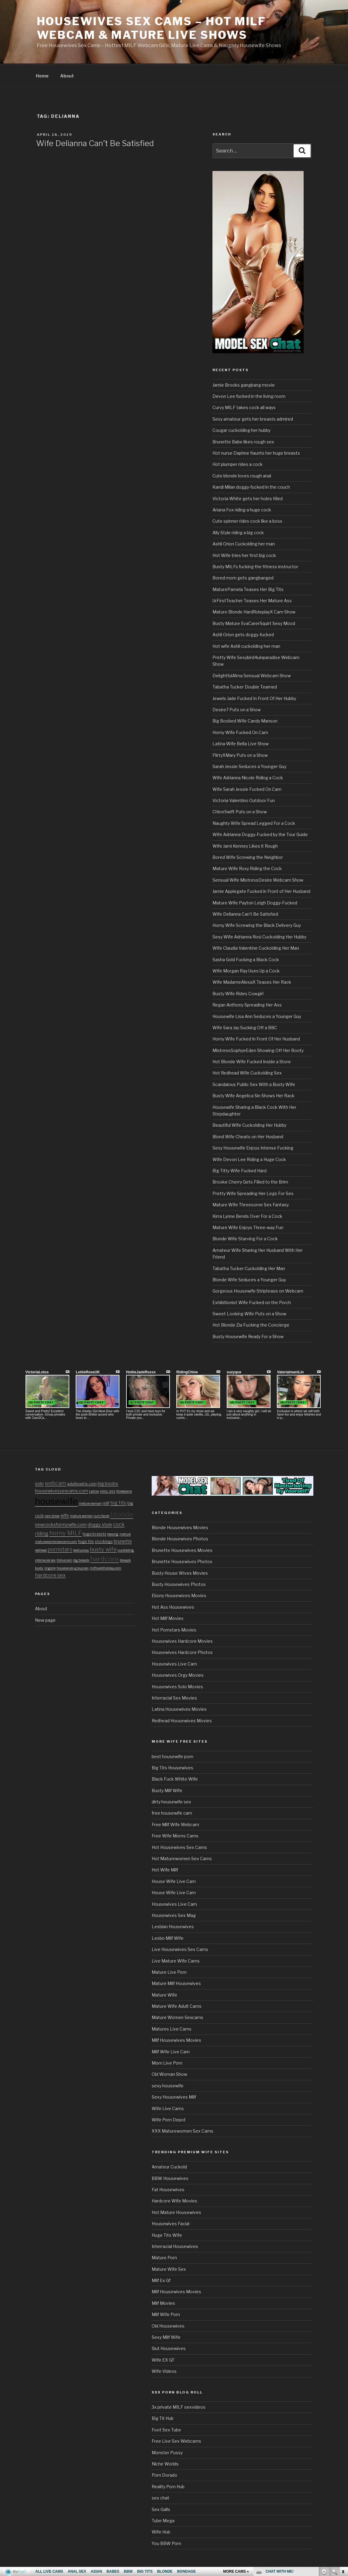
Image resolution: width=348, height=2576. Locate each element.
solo (39, 1482)
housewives (65, 1567)
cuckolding (126, 1549)
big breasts (81, 1559)
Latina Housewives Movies (179, 1708)
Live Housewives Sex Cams (180, 1948)
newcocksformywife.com (61, 1523)
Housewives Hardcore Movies (182, 1640)
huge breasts (94, 1533)
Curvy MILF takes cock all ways (244, 406)
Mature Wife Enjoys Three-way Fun (247, 1226)
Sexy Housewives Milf (174, 2096)
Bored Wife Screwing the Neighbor (247, 856)
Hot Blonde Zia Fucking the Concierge (250, 1324)
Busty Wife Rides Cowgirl (238, 992)
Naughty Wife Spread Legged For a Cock (253, 822)
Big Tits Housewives (172, 1766)
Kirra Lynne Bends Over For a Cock (247, 1215)
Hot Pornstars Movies (174, 1628)
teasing (113, 1533)
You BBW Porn (166, 2542)
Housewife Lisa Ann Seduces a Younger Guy (256, 1015)
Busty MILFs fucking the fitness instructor (255, 565)
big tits (118, 1502)
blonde (121, 1513)
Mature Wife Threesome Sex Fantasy (250, 1203)
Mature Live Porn (169, 1971)
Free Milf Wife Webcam (175, 1823)
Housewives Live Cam (174, 1663)
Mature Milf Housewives (176, 1982)
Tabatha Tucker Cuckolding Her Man (248, 1267)
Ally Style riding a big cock (238, 531)
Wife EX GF (163, 2359)
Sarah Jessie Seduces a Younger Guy (249, 765)
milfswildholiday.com (105, 1567)
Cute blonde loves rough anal (241, 474)
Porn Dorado (164, 2474)
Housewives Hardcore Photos (182, 1651)
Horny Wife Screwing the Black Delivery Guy (256, 924)
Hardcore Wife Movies (174, 2199)
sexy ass (107, 1490)
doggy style (100, 1523)
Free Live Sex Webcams (176, 2440)
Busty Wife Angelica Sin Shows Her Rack (253, 1094)
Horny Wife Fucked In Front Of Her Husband (256, 1037)
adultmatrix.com (82, 1483)
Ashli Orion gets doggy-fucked (243, 633)
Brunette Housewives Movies (182, 1549)
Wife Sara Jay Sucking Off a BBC (244, 1026)
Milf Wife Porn (166, 2313)
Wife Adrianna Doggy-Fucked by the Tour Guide (260, 833)
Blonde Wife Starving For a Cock (245, 1237)
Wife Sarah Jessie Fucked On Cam (246, 788)
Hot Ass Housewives (173, 1606)
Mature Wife (164, 1994)
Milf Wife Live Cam (171, 2050)
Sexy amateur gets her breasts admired (252, 418)
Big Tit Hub (163, 2417)
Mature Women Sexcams (177, 2016)
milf (106, 1502)
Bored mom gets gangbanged (243, 576)
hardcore (104, 1558)
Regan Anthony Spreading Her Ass (247, 1003)
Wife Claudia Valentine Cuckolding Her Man (255, 947)
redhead (41, 1549)
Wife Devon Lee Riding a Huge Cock (249, 1158)
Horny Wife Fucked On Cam (240, 731)
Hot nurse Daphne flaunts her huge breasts (256, 452)
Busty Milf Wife (167, 1789)
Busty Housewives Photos (179, 1583)
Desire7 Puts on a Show (236, 708)
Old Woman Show (169, 2073)
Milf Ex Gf (161, 2279)
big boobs (108, 1482)
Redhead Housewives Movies (182, 1719)
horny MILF (65, 1532)
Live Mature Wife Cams (176, 1960)
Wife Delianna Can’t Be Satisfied (95, 142)
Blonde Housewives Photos (180, 1537)
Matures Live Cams (171, 2028)
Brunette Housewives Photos (182, 1560)
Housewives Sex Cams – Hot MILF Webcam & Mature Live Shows (151, 28)
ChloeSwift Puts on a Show (239, 810)
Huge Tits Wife (167, 2234)
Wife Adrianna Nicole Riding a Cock (247, 776)
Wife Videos (164, 2370)
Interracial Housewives (175, 2245)
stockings (104, 1540)
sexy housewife (168, 2084)
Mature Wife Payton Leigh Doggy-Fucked (254, 901)
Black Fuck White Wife (175, 1778)
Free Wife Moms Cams (175, 1834)
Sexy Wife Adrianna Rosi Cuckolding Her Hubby (259, 935)
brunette (123, 1540)
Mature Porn (164, 2256)
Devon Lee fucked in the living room (248, 395)
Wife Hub (161, 2530)
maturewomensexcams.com (56, 1541)
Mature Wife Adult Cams (177, 2005)
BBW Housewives (170, 2177)
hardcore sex (50, 1574)
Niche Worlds (165, 2462)
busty (39, 1567)
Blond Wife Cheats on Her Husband (247, 1135)
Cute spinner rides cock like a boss (247, 520)
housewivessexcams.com (61, 1490)
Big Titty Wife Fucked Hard (239, 1169)
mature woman (90, 1503)
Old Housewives (168, 2325)
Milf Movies (163, 2302)
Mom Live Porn (167, 2062)
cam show (52, 1515)
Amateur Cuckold (169, 2165)
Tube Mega (163, 2519)
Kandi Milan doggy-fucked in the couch (251, 486)
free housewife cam (172, 1812)
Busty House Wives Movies (180, 1572)
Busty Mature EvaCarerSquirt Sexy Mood (253, 622)
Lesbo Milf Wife (168, 1937)
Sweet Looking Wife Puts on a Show (249, 1312)
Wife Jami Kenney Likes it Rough (245, 845)
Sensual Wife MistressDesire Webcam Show (257, 879)
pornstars (60, 1548)
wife (64, 1514)
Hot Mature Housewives (176, 2211)
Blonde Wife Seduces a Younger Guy (249, 1278)
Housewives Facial (170, 2222)
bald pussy (81, 1549)
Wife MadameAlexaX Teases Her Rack (251, 981)
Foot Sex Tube (166, 2428)
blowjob (125, 1559)
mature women (81, 1515)
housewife (56, 1500)
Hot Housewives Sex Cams (179, 1846)
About (67, 74)
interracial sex (45, 1559)
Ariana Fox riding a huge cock (241, 508)
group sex (81, 1567)
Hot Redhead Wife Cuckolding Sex (247, 1071)
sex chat (160, 2496)
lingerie (50, 1567)
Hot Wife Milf (165, 1868)
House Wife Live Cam (174, 1880)
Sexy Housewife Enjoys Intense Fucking (252, 1147)
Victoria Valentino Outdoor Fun (243, 799)
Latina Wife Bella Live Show (240, 742)
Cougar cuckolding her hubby (241, 429)
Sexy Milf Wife (166, 2336)
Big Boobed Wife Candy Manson (244, 720)
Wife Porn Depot (169, 2118)
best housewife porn (172, 1755)
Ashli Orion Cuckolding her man (243, 542)
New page (45, 1619)
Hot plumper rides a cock (237, 463)
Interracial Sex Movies (174, 1697)
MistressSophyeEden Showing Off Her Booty (258, 1049)
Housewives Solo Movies (177, 1685)
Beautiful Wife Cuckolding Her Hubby (249, 1124)
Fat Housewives (168, 2188)
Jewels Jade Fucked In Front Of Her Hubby (254, 697)
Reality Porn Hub (168, 2485)
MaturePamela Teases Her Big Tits (248, 588)
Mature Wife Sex (169, 2268)
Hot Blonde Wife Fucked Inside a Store (251, 1060)
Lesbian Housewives (173, 1925)
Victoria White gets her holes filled (247, 497)
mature (125, 1533)
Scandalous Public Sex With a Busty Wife (253, 1083)
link (342, 2481)
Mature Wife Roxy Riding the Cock (247, 867)
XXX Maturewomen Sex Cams (182, 2130)
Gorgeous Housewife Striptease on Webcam (257, 1290)
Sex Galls (161, 2508)
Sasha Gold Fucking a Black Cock (245, 958)
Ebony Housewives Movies (179, 1594)
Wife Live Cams (168, 2107)
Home (42, 74)
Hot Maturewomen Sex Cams (182, 1857)
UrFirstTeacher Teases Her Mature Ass (252, 599)
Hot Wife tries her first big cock (244, 554)
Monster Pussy (167, 2451)
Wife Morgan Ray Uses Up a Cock (246, 969)
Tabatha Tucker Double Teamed (244, 685)
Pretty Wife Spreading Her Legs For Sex (253, 1192)
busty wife (103, 1548)
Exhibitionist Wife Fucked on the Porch (251, 1301)
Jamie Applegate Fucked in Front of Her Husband (261, 890)
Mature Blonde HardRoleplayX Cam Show (253, 610)
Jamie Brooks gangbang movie (243, 384)
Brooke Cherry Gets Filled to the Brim (250, 1181)
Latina (94, 1490)
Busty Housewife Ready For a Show (248, 1335)
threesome (124, 1490)
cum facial (101, 1515)
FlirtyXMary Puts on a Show (240, 754)
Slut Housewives (169, 2347)
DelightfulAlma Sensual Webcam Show (251, 674)
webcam (55, 1482)
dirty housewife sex (171, 1800)
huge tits (86, 1540)
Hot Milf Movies (168, 1617)
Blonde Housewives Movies (180, 1526)
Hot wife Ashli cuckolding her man (246, 645)
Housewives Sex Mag (174, 1914)
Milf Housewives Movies (176, 2039)
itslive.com (64, 1559)
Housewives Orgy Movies (178, 1674)
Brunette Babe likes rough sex (243, 440)
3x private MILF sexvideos (178, 2406)
